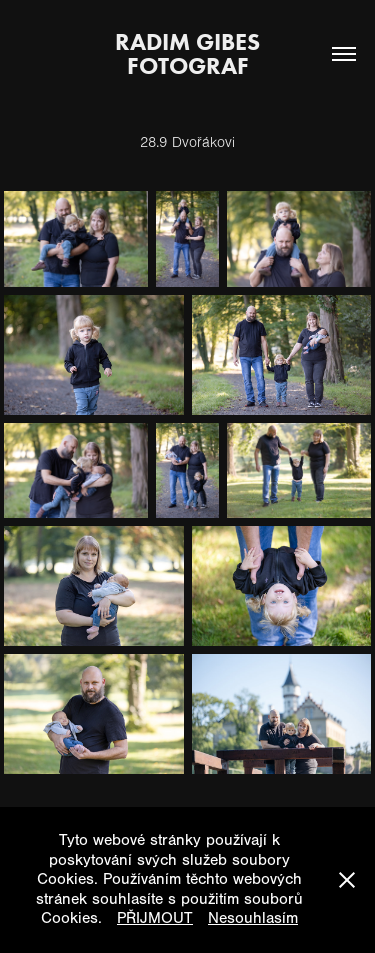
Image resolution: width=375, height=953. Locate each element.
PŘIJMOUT (155, 918)
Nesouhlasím (253, 918)
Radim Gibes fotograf (193, 53)
